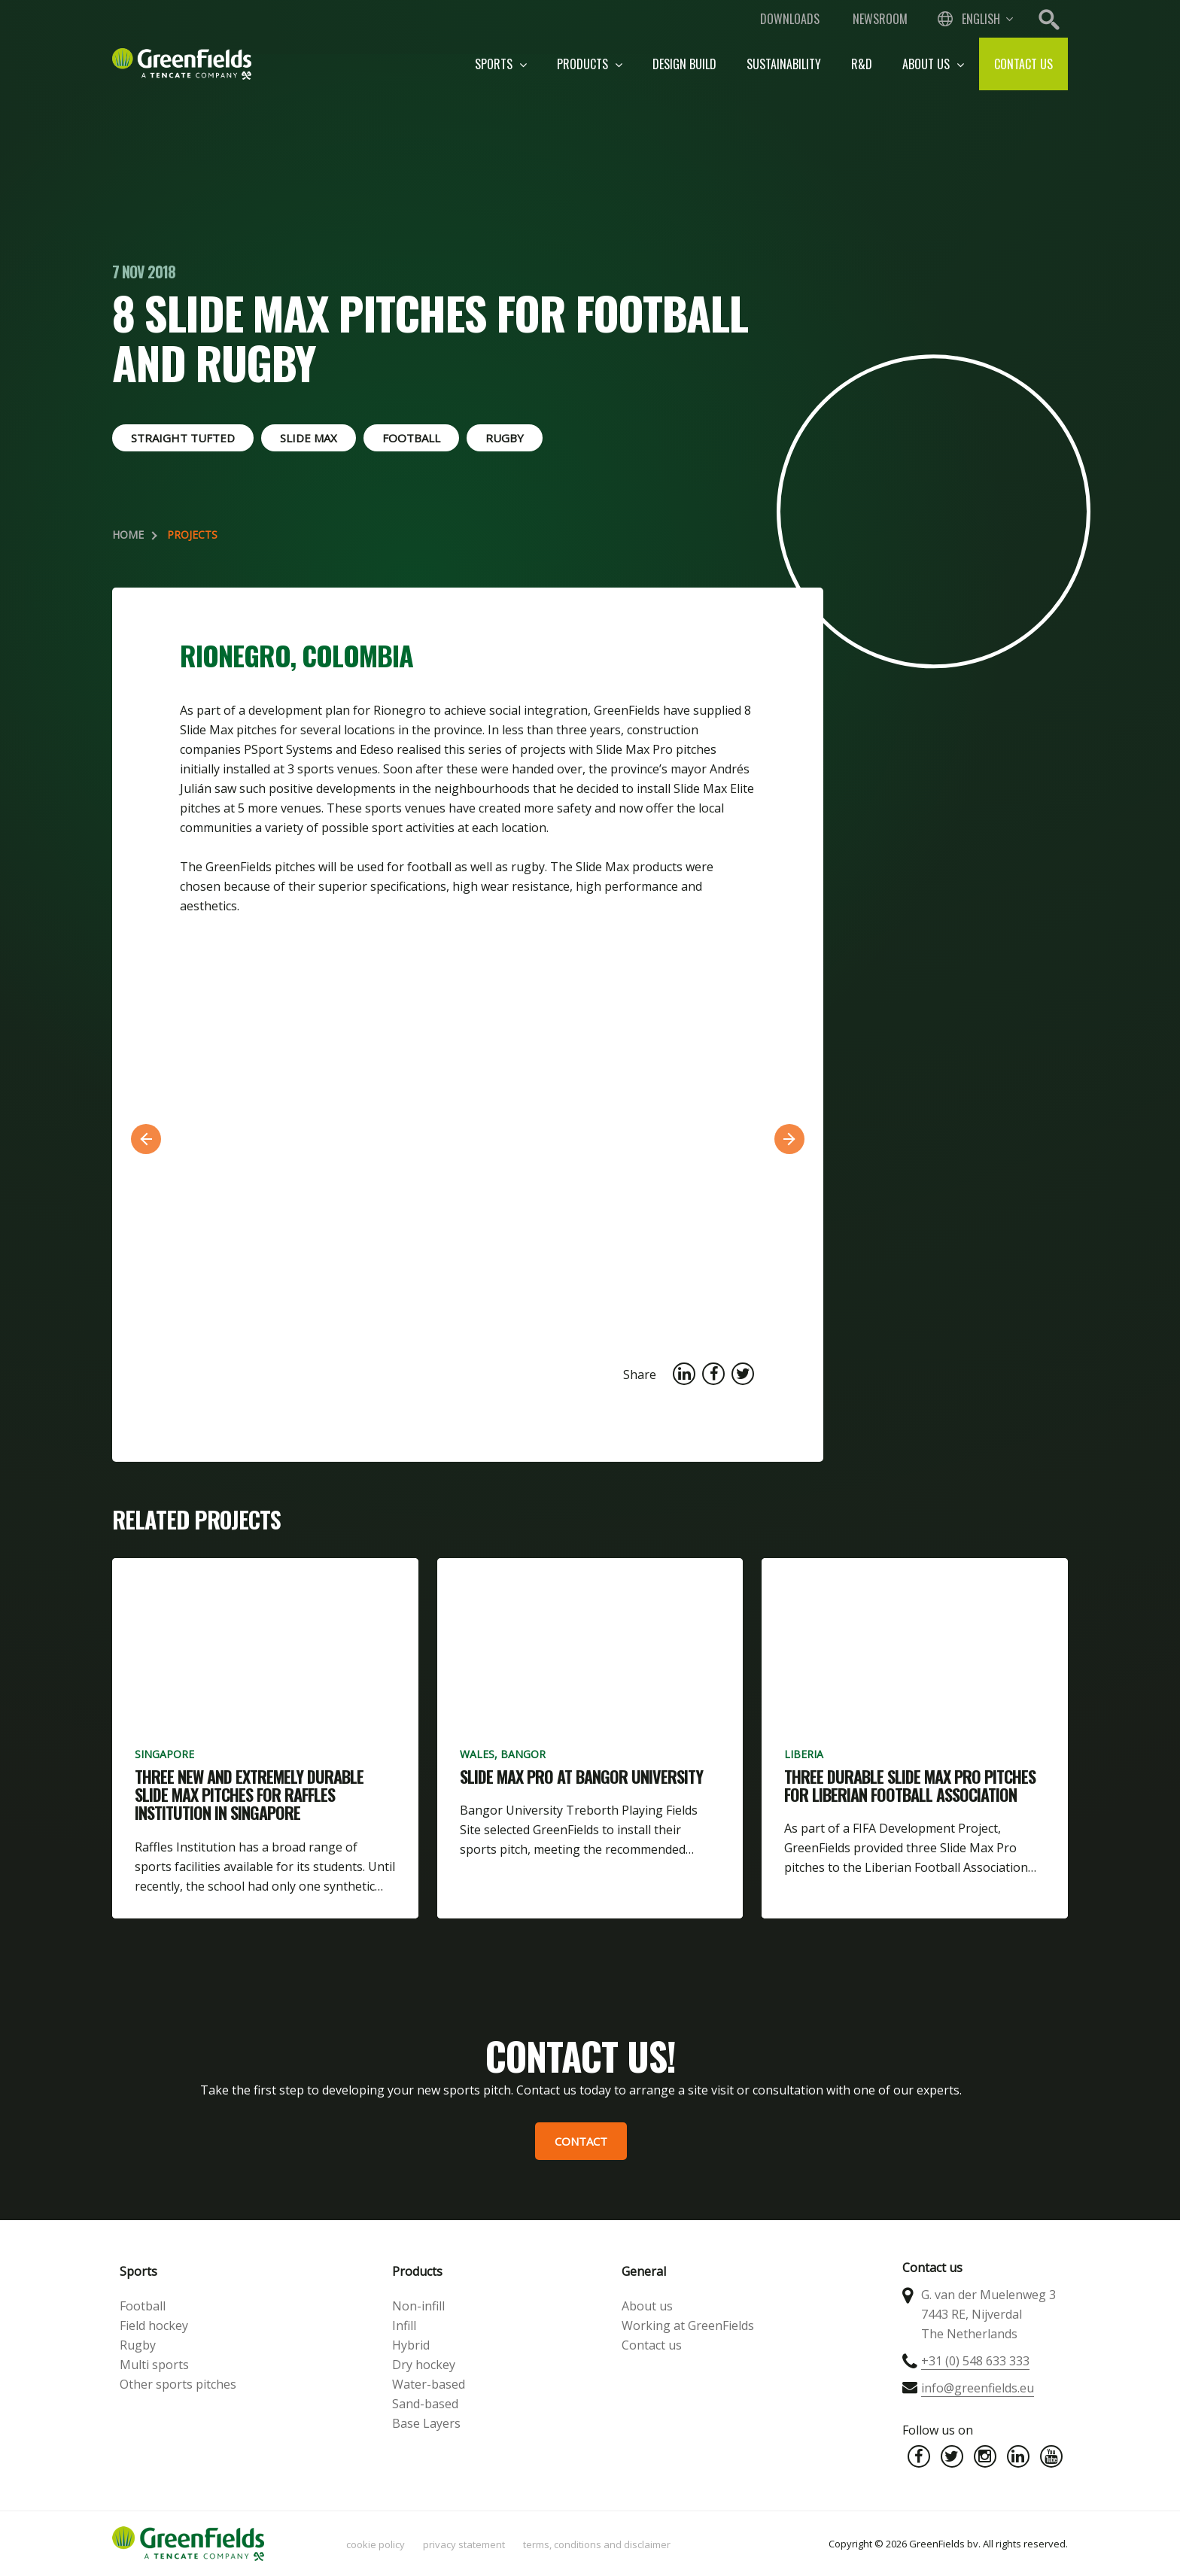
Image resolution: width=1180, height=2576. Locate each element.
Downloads (790, 19)
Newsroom (880, 19)
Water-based (428, 2384)
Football (143, 2306)
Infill (404, 2325)
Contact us (1023, 64)
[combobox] (973, 19)
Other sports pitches (178, 2384)
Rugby (138, 2345)
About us (933, 64)
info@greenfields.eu (977, 2388)
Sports (501, 64)
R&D (861, 64)
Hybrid (411, 2345)
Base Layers (426, 2423)
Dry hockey (423, 2364)
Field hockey (154, 2325)
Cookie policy (375, 2544)
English (981, 19)
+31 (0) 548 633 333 (975, 2361)
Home (128, 534)
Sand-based (425, 2403)
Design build (684, 64)
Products (589, 64)
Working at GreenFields (688, 2325)
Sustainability (784, 64)
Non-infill (418, 2306)
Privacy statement (464, 2544)
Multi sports (154, 2364)
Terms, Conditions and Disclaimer (597, 2544)
